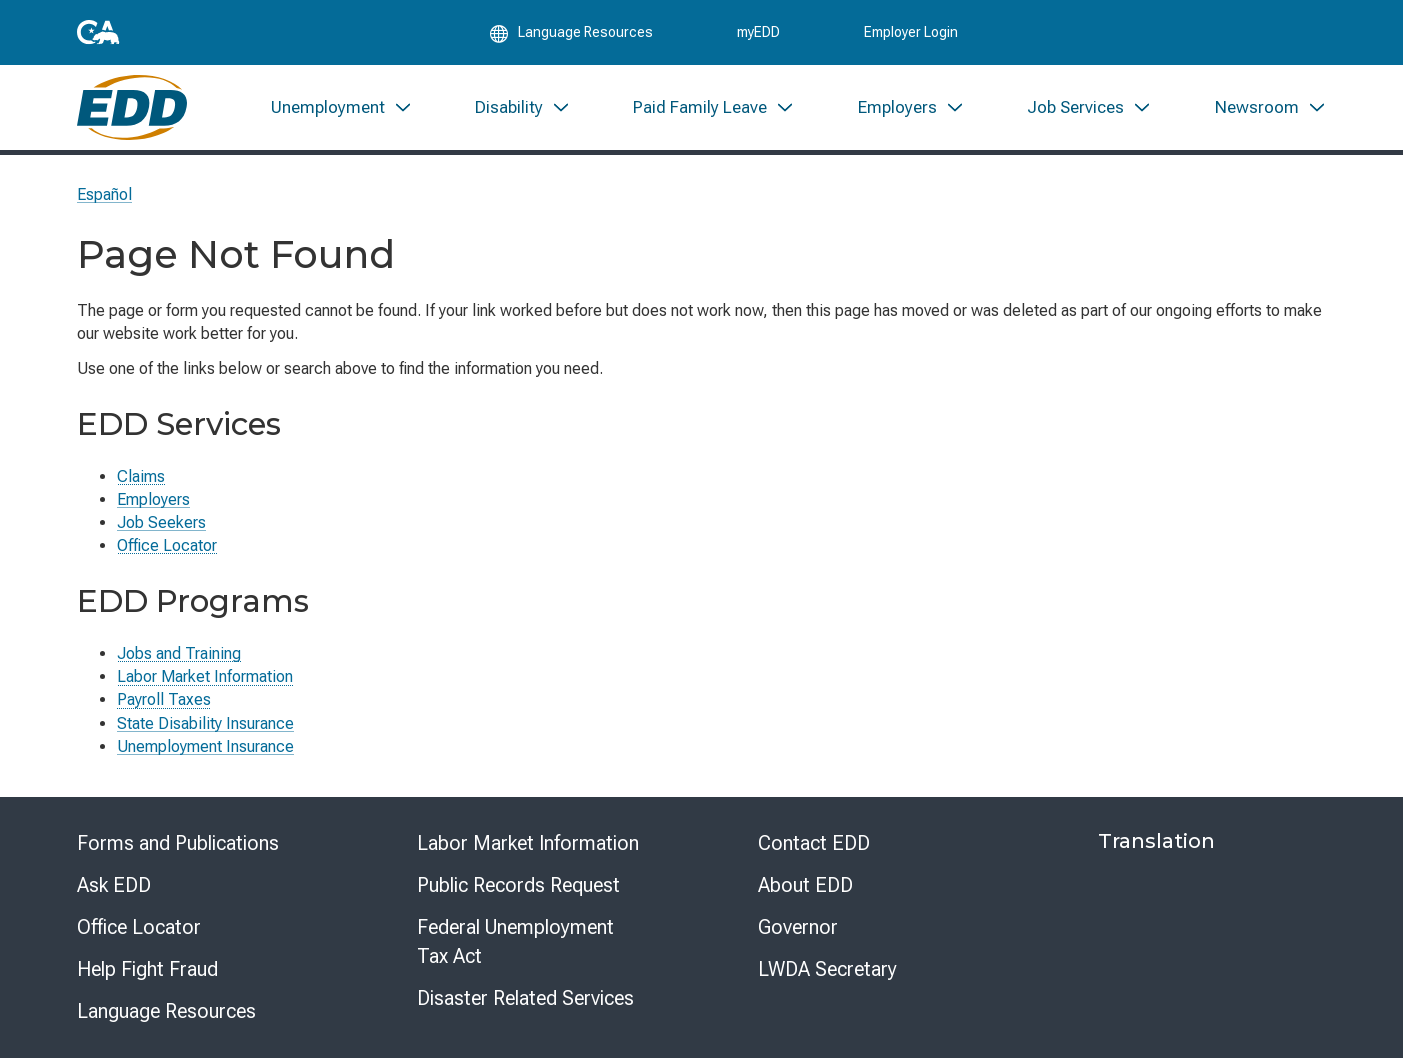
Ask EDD (114, 885)
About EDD (805, 885)
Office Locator (167, 545)
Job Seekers (161, 522)
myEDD (758, 32)
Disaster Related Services (525, 998)
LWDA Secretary (827, 969)
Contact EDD (814, 843)
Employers (153, 499)
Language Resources (166, 1011)
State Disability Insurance (205, 723)
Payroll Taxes (164, 699)
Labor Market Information (205, 676)
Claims (141, 476)
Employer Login (911, 32)
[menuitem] (341, 107)
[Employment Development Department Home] (132, 107)
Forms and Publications (178, 843)
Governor (798, 927)
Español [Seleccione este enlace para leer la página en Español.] (104, 194)
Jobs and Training (179, 653)
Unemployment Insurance (205, 746)
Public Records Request (518, 885)
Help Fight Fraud (147, 969)
